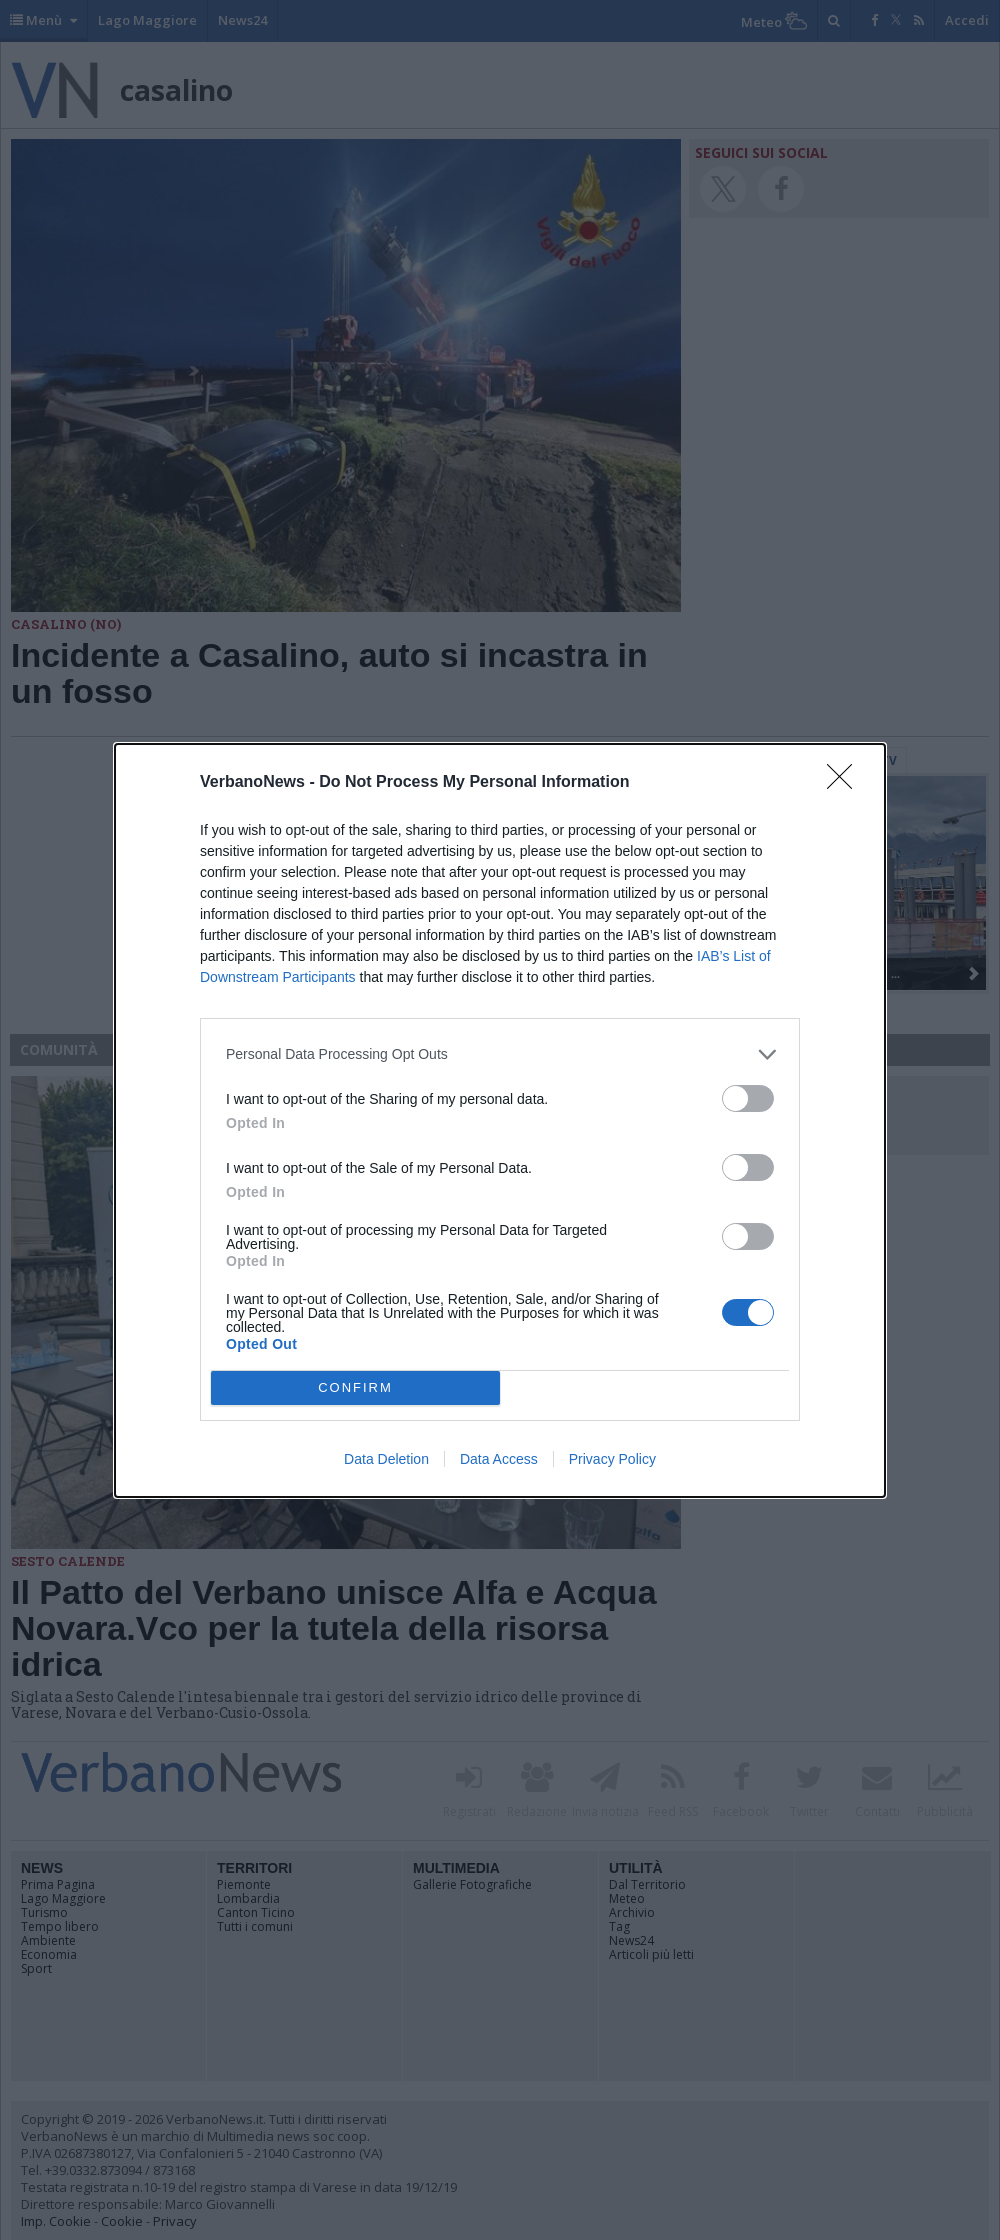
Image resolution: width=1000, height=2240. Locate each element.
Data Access (499, 1459)
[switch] (748, 1098)
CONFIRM (355, 1387)
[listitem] (500, 1054)
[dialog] (500, 1120)
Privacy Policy (612, 1459)
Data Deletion (386, 1459)
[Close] (846, 783)
